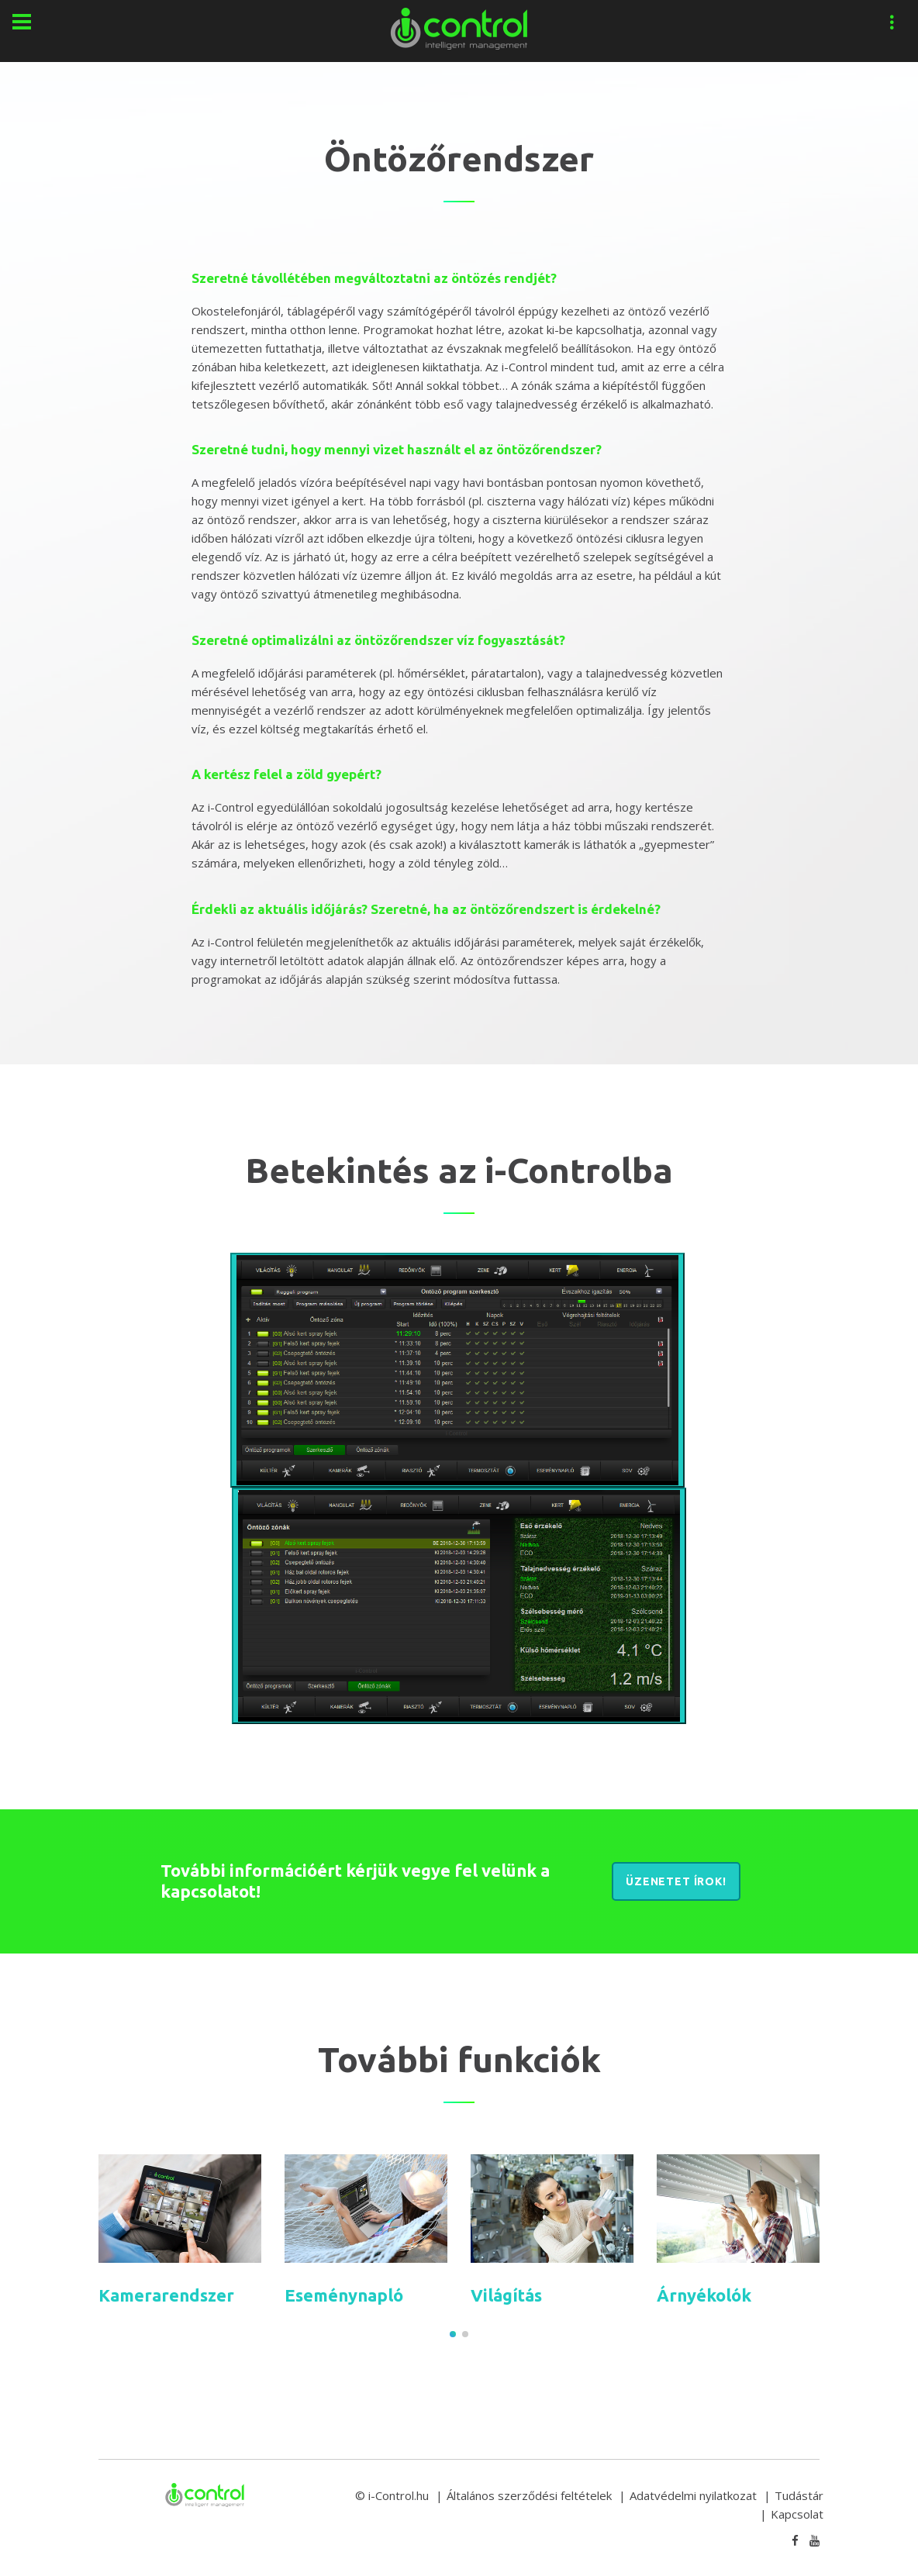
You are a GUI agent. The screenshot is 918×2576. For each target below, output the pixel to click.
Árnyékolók (704, 2295)
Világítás (506, 2295)
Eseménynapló (344, 2295)
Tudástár (799, 2495)
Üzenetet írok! (676, 1881)
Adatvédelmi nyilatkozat (693, 2495)
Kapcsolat (797, 2514)
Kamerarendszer (166, 2295)
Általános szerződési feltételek (529, 2495)
